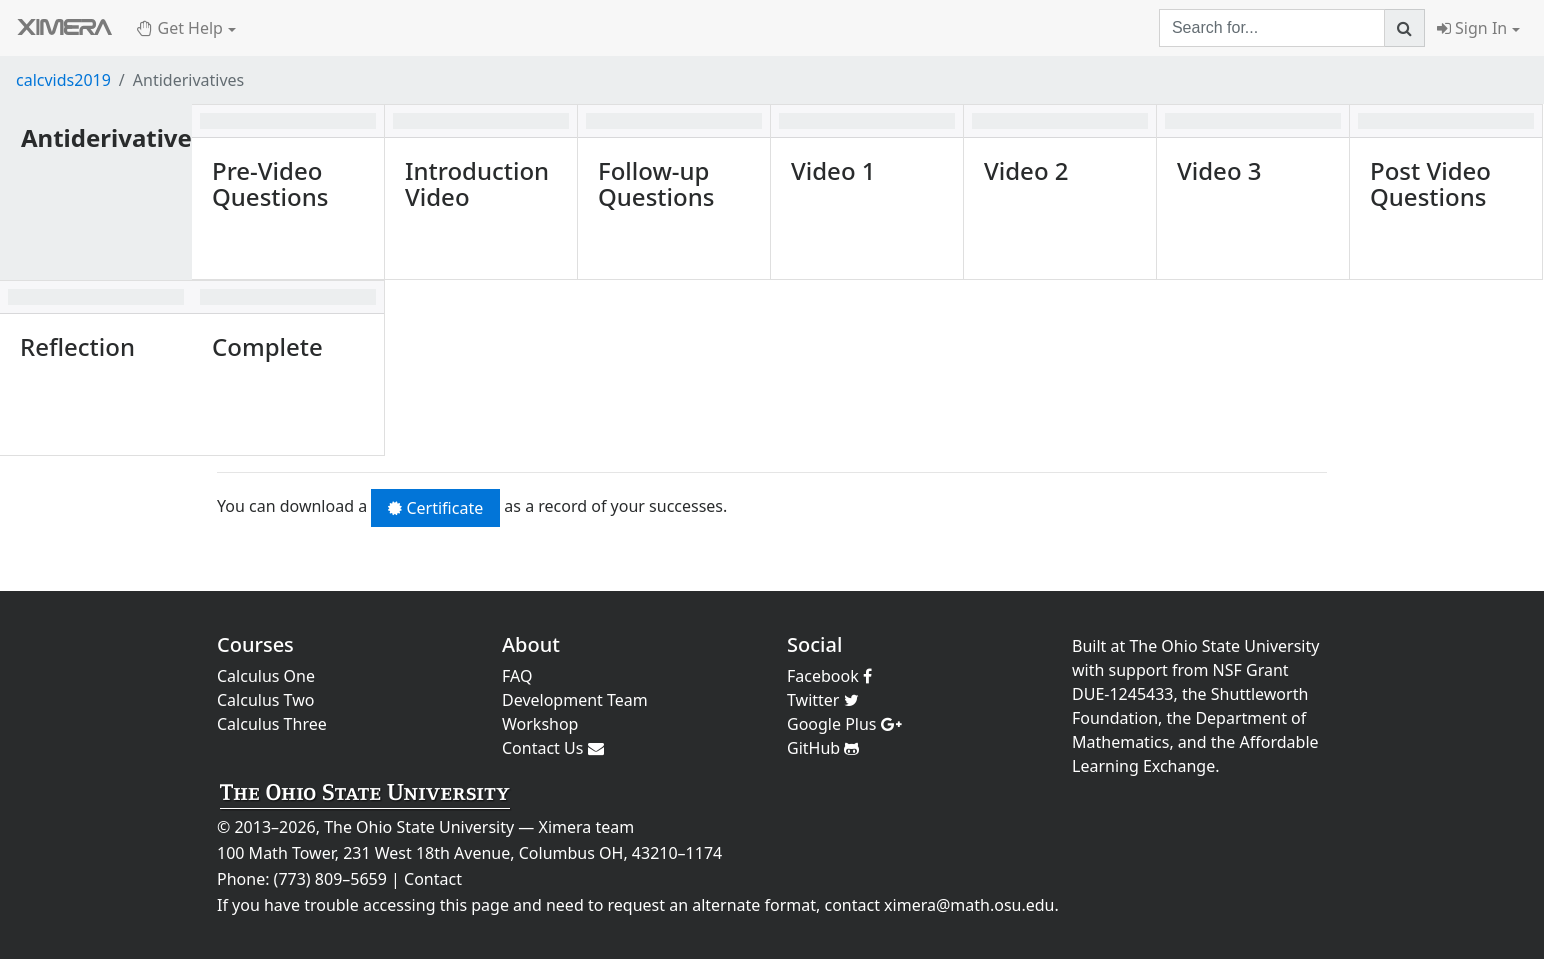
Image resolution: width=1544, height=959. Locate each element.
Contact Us (553, 748)
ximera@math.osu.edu (969, 905)
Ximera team (587, 827)
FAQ (517, 676)
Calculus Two (265, 700)
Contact (433, 879)
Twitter (823, 700)
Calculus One (266, 676)
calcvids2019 (63, 80)
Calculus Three (272, 724)
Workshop (540, 724)
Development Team (575, 700)
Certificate (435, 508)
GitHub (823, 748)
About (531, 644)
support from (1159, 670)
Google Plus (844, 724)
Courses (255, 644)
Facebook (829, 676)
